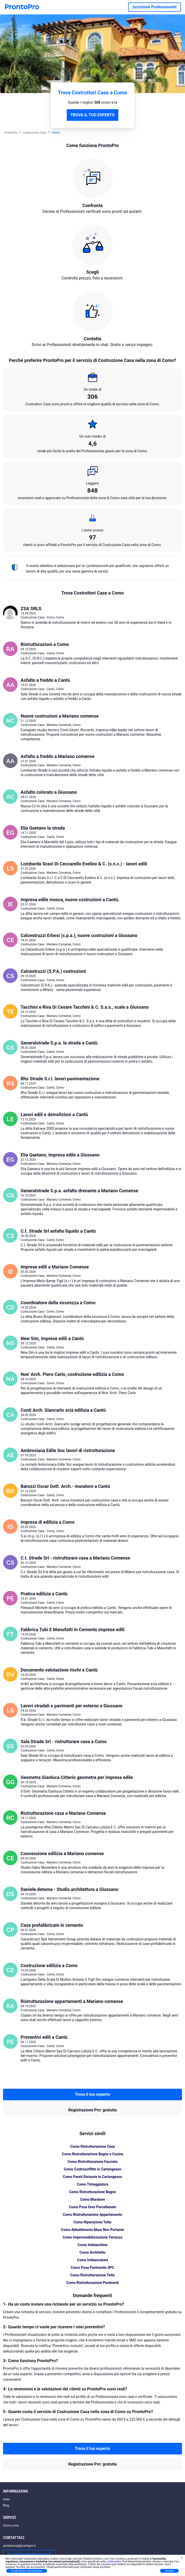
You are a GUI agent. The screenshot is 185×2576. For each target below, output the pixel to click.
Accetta (169, 2570)
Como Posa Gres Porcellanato (92, 2207)
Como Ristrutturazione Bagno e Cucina (92, 2154)
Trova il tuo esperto (92, 2094)
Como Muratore (92, 2199)
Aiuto (6, 2499)
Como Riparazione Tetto (92, 2222)
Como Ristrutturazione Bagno (92, 2192)
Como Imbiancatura (92, 2260)
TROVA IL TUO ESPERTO (92, 114)
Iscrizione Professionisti (154, 7)
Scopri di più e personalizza (26, 2570)
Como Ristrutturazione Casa (92, 2146)
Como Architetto (92, 2252)
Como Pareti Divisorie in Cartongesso (92, 2177)
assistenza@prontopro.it (19, 2545)
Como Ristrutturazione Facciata (92, 2162)
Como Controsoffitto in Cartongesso (92, 2169)
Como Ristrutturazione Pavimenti (92, 2283)
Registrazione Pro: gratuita (92, 2110)
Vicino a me (11, 2525)
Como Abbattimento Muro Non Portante (92, 2230)
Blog (6, 2505)
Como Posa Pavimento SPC (92, 2268)
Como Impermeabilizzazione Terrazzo (93, 2237)
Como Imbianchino (92, 2245)
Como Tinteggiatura (92, 2184)
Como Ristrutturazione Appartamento (92, 2215)
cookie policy (113, 2561)
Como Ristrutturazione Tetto (92, 2275)
